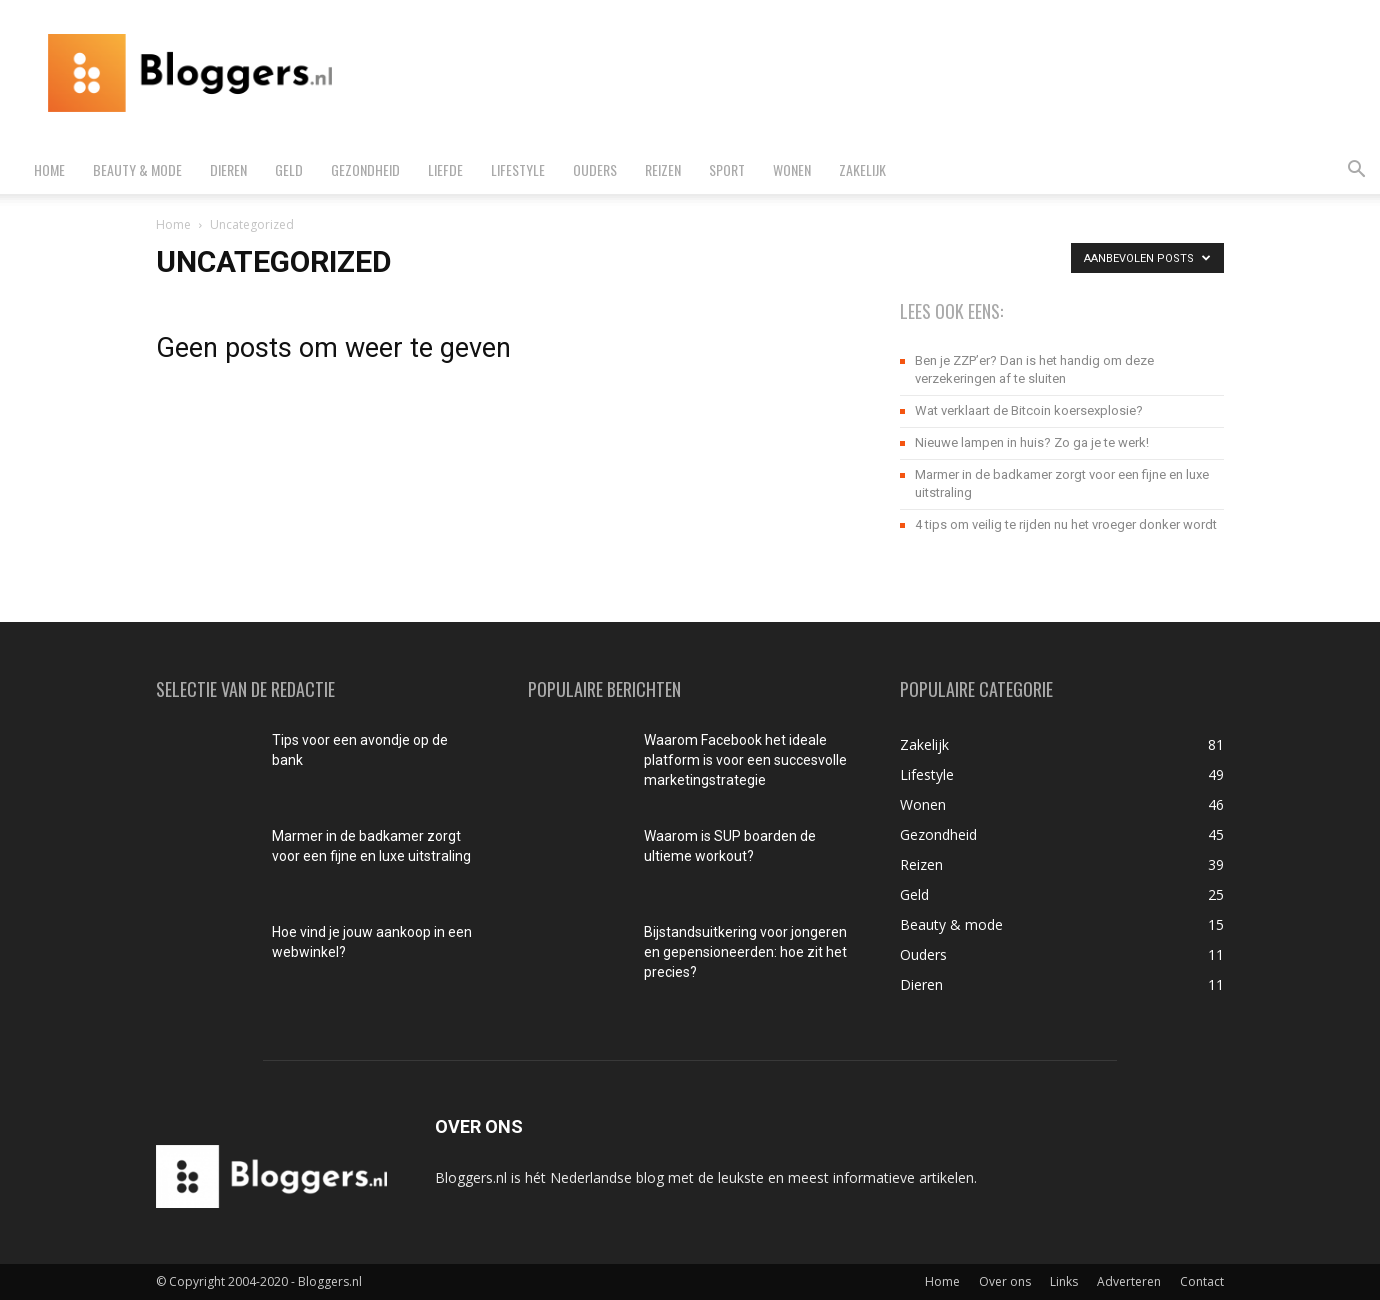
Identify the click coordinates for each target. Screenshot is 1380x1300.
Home (49, 169)
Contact (1202, 1281)
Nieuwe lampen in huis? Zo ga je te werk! (1032, 442)
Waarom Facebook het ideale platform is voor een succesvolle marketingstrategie (745, 760)
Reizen (663, 169)
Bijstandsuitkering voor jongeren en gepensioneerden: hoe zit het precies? (745, 952)
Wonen (792, 169)
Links (1064, 1281)
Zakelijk (862, 169)
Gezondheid (365, 169)
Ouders (595, 169)
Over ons (1005, 1281)
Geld (289, 169)
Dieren (228, 169)
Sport (727, 169)
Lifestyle (518, 169)
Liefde (445, 169)
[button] (1356, 171)
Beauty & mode (137, 169)
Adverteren (1129, 1281)
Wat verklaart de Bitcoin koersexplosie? (1029, 410)
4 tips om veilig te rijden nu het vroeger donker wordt (1066, 524)
